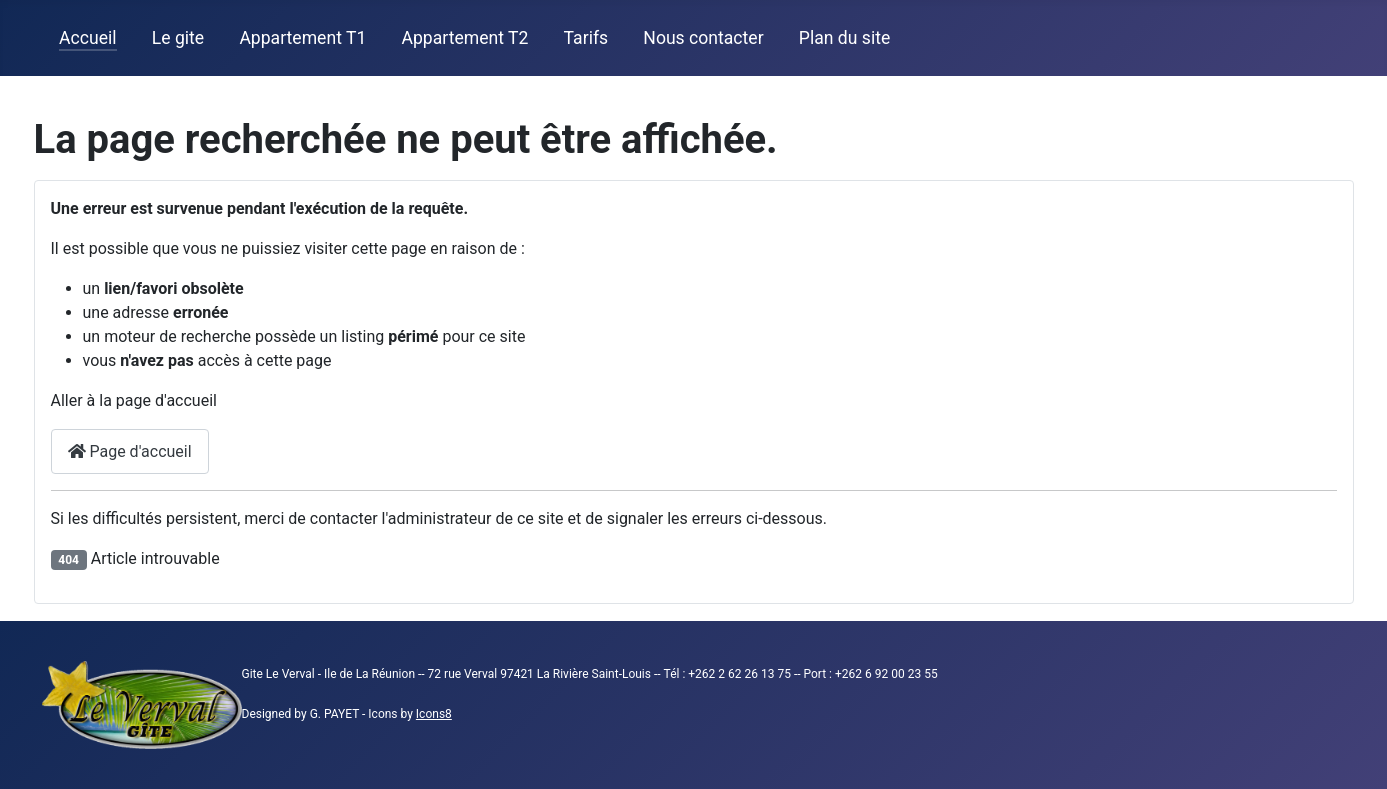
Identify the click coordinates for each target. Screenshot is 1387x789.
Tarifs (586, 38)
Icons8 (434, 714)
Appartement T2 (464, 38)
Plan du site (844, 38)
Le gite (178, 38)
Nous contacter (703, 38)
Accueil (87, 38)
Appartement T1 (302, 38)
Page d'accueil (130, 451)
